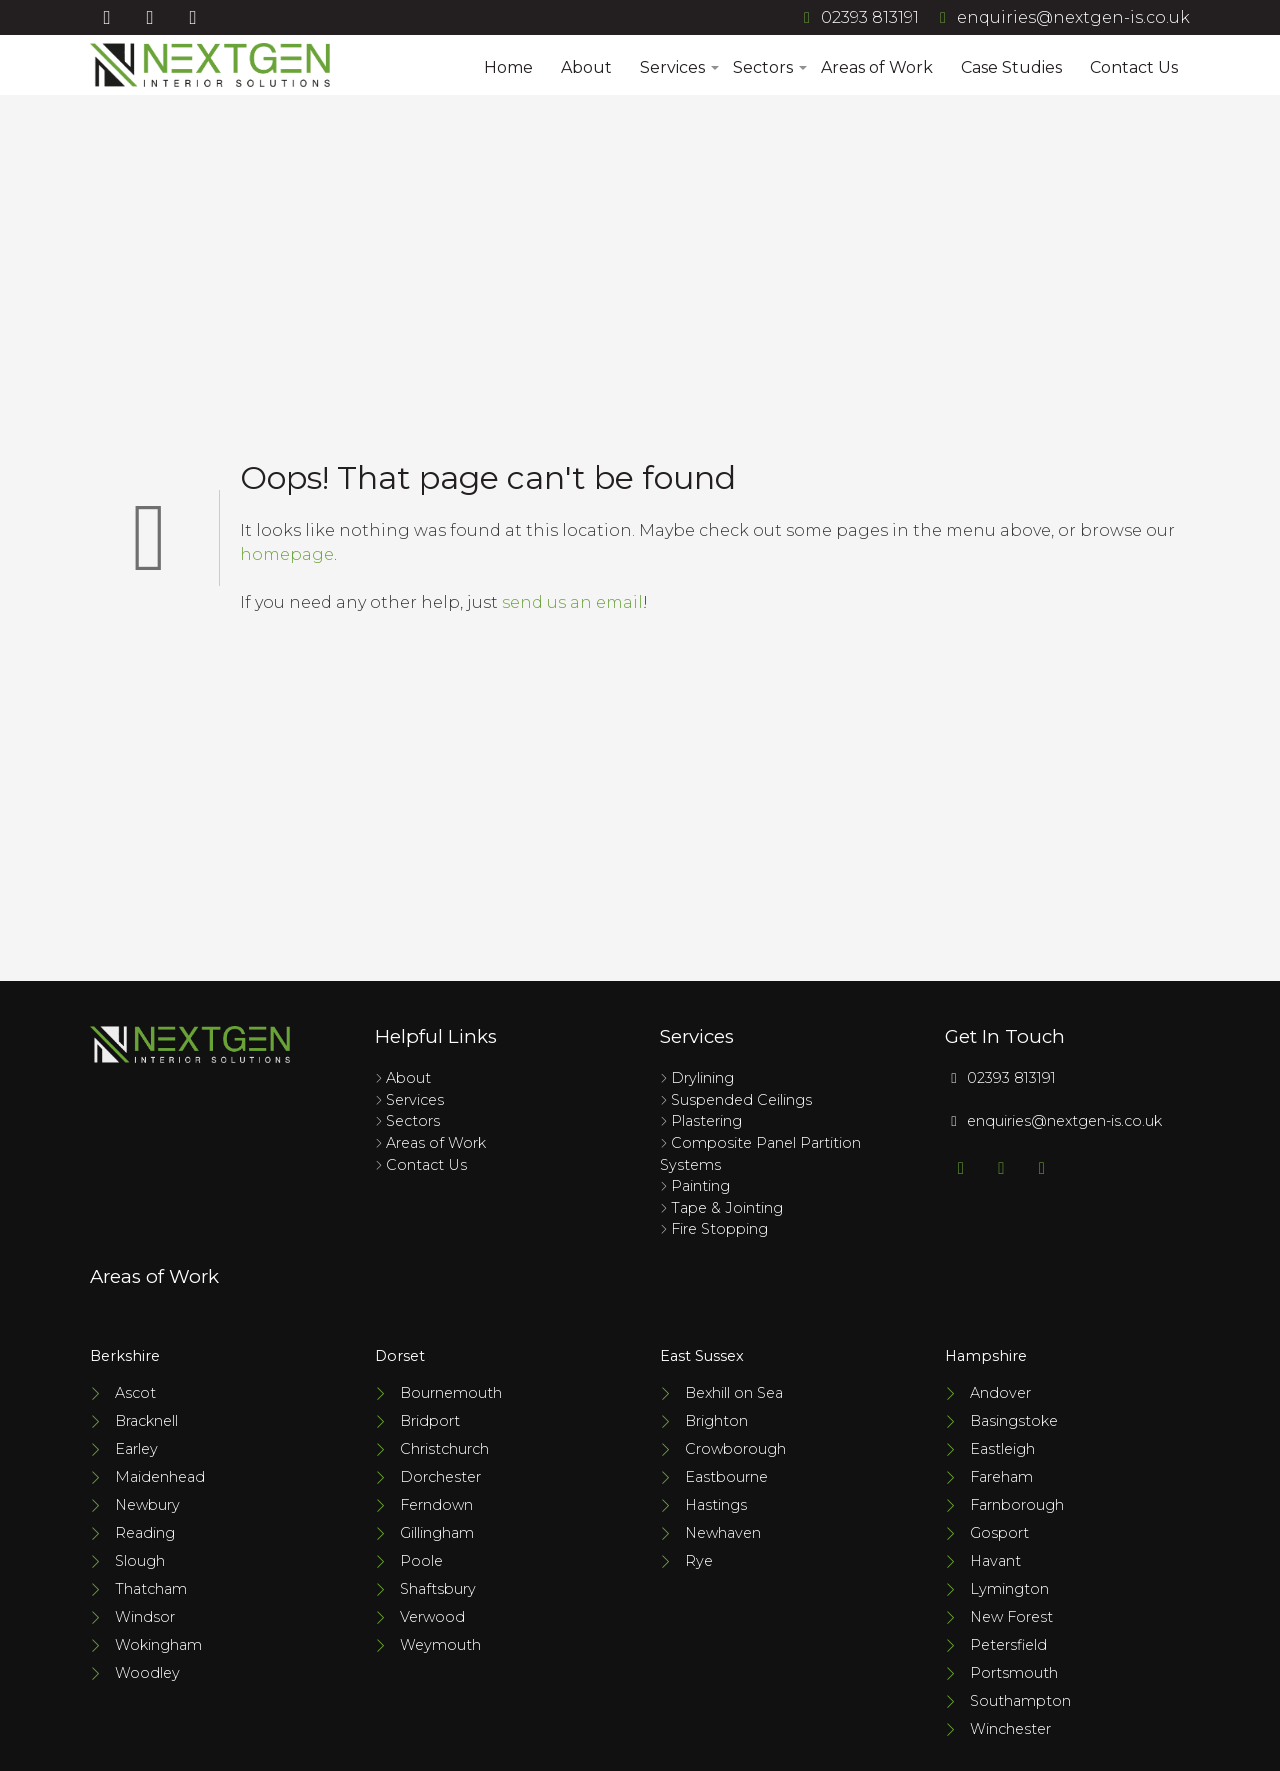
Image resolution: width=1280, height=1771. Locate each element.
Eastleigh (1002, 1449)
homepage (287, 554)
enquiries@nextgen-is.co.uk (1061, 17)
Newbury (147, 1505)
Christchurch (444, 1449)
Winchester (1010, 1729)
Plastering (706, 1121)
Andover (1000, 1393)
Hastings (716, 1505)
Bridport (430, 1421)
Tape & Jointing (727, 1208)
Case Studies (1011, 67)
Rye (699, 1561)
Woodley (147, 1673)
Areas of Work (877, 67)
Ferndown (436, 1505)
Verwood (432, 1617)
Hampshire (986, 1356)
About (586, 67)
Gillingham (437, 1533)
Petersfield (1008, 1645)
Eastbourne (726, 1477)
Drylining (702, 1078)
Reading (145, 1533)
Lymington (1009, 1589)
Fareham (1001, 1477)
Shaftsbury (438, 1589)
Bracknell (146, 1421)
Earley (136, 1449)
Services (678, 67)
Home (508, 67)
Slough (140, 1561)
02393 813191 (858, 17)
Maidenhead (160, 1477)
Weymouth (440, 1645)
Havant (995, 1561)
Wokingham (158, 1645)
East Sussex (702, 1356)
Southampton (1020, 1701)
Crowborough (735, 1449)
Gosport (999, 1533)
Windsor (145, 1617)
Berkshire (125, 1356)
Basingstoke (1014, 1421)
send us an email (572, 602)
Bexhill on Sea (734, 1393)
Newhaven (723, 1533)
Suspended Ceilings (741, 1100)
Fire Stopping (719, 1229)
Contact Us (1134, 67)
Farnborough (1017, 1505)
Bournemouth (451, 1393)
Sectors (769, 67)
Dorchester (440, 1477)
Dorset (400, 1356)
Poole (421, 1561)
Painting (700, 1186)
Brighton (716, 1421)
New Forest (1011, 1617)
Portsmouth (1014, 1673)
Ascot (135, 1393)
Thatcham (151, 1589)
